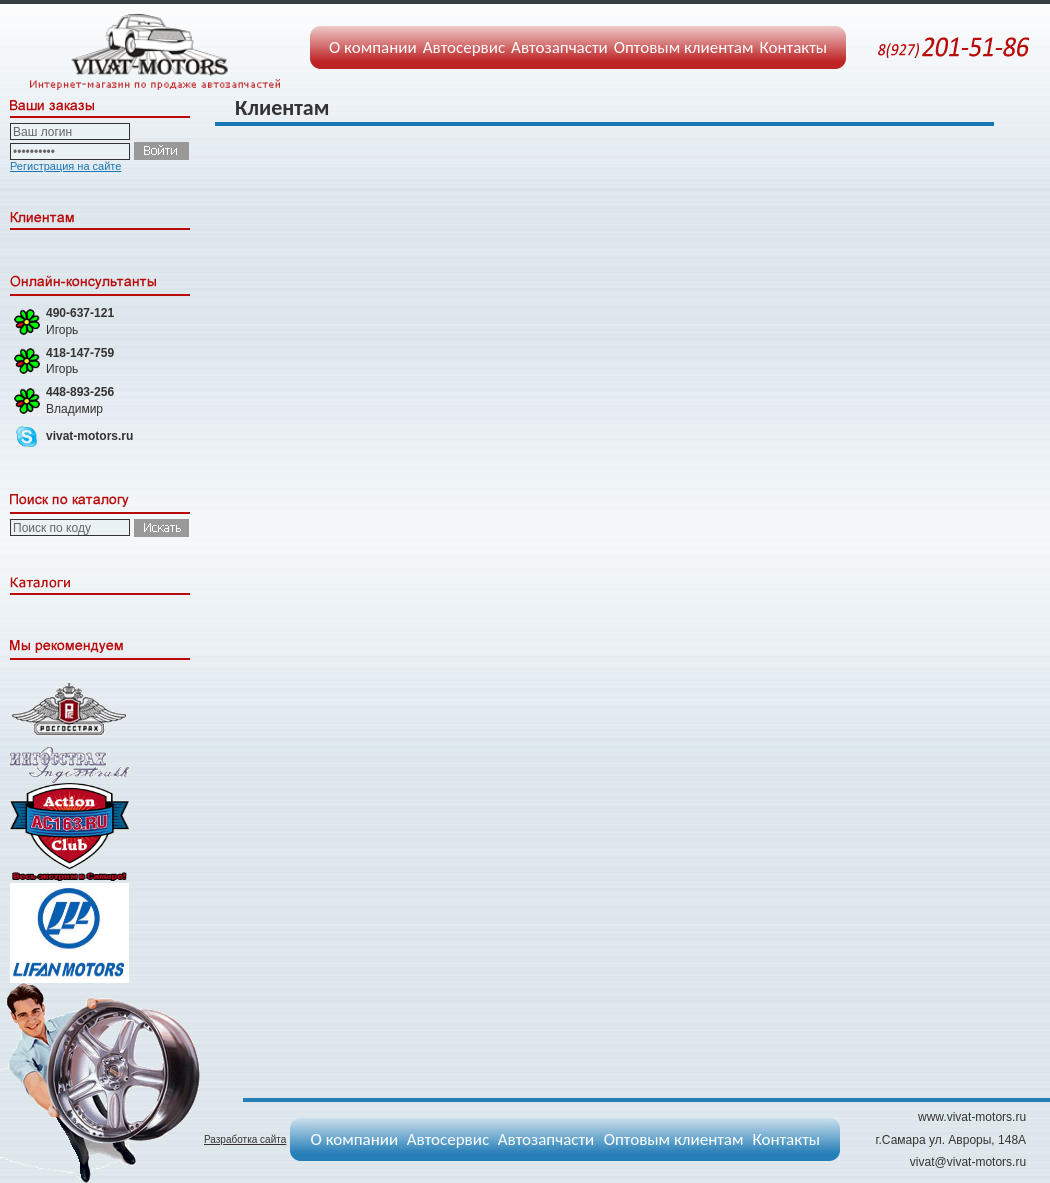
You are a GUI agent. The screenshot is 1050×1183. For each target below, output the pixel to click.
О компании (373, 47)
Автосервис (464, 47)
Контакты (794, 47)
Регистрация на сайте (65, 166)
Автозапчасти (559, 47)
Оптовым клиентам (684, 47)
